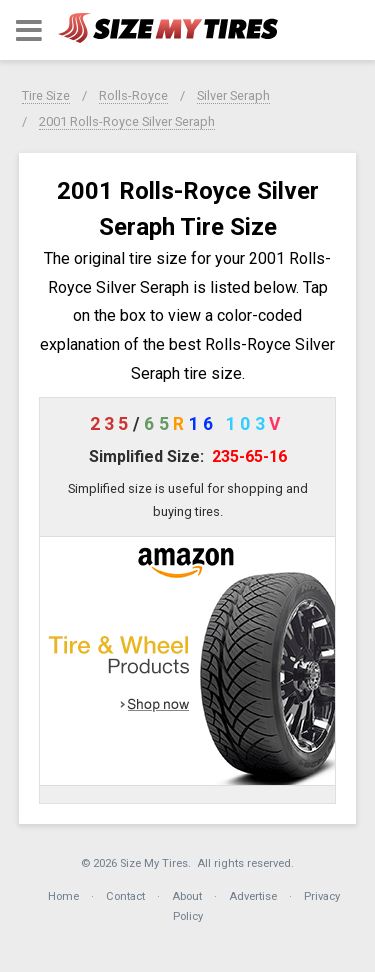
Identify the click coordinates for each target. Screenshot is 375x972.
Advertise (253, 896)
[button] (29, 30)
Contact (125, 896)
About (187, 896)
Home (63, 896)
